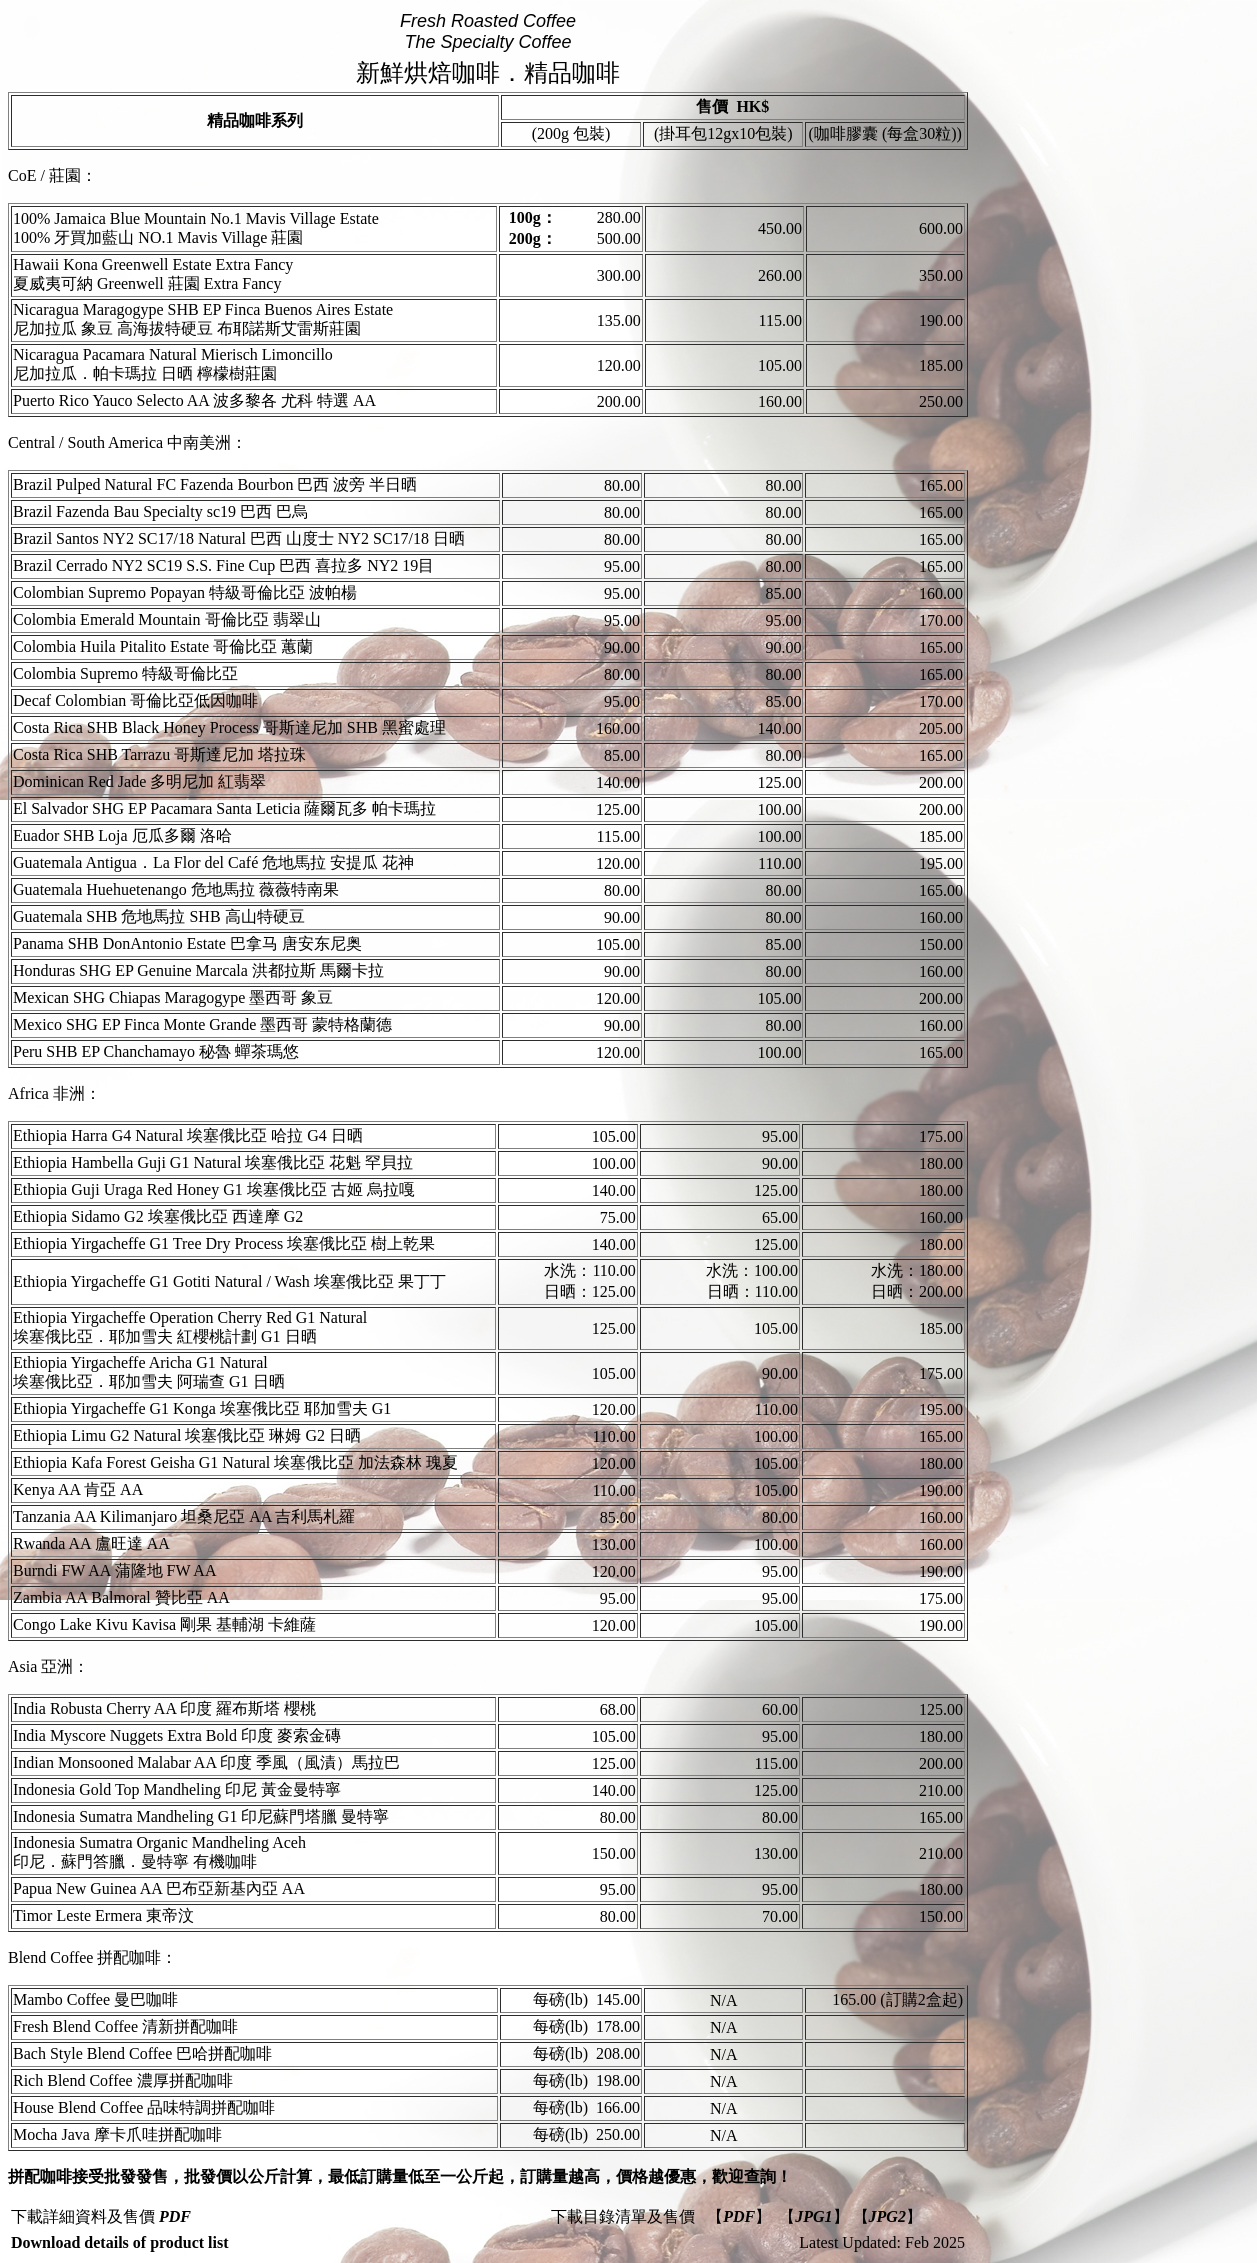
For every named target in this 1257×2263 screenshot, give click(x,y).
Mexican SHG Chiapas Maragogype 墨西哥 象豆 (173, 997)
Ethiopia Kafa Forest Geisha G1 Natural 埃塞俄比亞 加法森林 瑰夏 (235, 1462)
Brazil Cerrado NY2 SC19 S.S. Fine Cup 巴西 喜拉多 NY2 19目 (223, 565)
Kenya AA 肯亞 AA (78, 1489)
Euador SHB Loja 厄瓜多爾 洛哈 (122, 835)
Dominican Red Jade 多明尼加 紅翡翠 (139, 781)
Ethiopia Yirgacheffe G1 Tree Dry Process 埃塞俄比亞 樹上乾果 (224, 1243)
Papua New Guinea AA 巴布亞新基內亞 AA (159, 1888)
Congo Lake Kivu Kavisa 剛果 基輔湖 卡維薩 (164, 1624)
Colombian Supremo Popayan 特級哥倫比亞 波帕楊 (185, 592)
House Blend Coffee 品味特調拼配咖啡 (144, 2107)
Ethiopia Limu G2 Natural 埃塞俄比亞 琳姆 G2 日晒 (187, 1435)
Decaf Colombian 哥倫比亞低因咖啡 (135, 700)
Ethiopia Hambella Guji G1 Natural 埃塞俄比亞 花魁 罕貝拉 (213, 1162)
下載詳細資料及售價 (101, 2216)
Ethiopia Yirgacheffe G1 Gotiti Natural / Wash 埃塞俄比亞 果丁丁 (229, 1281)
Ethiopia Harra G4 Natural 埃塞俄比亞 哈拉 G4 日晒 (188, 1135)
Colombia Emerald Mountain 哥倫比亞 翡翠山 (167, 619)
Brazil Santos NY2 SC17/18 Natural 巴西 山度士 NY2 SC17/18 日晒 (239, 538)
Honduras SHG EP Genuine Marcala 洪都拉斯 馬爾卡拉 (198, 970)
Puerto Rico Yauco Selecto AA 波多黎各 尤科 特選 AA (194, 400)
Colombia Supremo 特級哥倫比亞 (125, 673)
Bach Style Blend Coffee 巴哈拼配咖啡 (142, 2053)
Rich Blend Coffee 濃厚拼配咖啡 (123, 2080)
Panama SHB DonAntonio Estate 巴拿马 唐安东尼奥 (187, 943)
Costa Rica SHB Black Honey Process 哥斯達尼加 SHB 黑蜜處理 (229, 727)
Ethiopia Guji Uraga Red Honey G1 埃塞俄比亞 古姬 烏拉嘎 (214, 1189)
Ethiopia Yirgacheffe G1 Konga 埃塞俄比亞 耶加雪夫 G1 (202, 1408)
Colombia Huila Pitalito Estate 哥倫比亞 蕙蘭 (163, 646)
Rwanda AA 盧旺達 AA (91, 1543)
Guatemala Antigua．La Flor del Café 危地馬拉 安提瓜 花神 (213, 862)
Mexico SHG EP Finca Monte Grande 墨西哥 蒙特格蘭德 (202, 1024)
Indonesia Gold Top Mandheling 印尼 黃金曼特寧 (177, 1789)
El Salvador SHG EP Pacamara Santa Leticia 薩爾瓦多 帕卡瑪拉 (224, 808)
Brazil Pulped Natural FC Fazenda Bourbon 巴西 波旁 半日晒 (215, 484)
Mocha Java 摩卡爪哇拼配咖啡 (117, 2134)
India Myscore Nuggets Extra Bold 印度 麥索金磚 (177, 1735)
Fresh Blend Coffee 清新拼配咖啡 (125, 2026)
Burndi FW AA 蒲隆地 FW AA (114, 1570)
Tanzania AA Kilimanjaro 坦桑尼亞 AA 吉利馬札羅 (184, 1516)
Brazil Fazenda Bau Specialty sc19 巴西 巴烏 (160, 511)
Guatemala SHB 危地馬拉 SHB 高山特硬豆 (159, 916)
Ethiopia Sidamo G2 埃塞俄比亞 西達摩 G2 (158, 1216)
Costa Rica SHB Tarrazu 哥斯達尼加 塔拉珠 (159, 754)
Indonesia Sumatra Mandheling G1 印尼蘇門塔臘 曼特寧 (201, 1816)
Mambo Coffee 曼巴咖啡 (95, 1999)
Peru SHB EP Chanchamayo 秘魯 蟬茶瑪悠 (156, 1051)
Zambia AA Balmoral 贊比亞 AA (121, 1597)
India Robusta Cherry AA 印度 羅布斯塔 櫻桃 (164, 1708)
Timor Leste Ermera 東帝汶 (103, 1915)
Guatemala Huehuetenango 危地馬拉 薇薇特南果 (176, 889)
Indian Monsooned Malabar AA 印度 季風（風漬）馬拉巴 (206, 1762)
